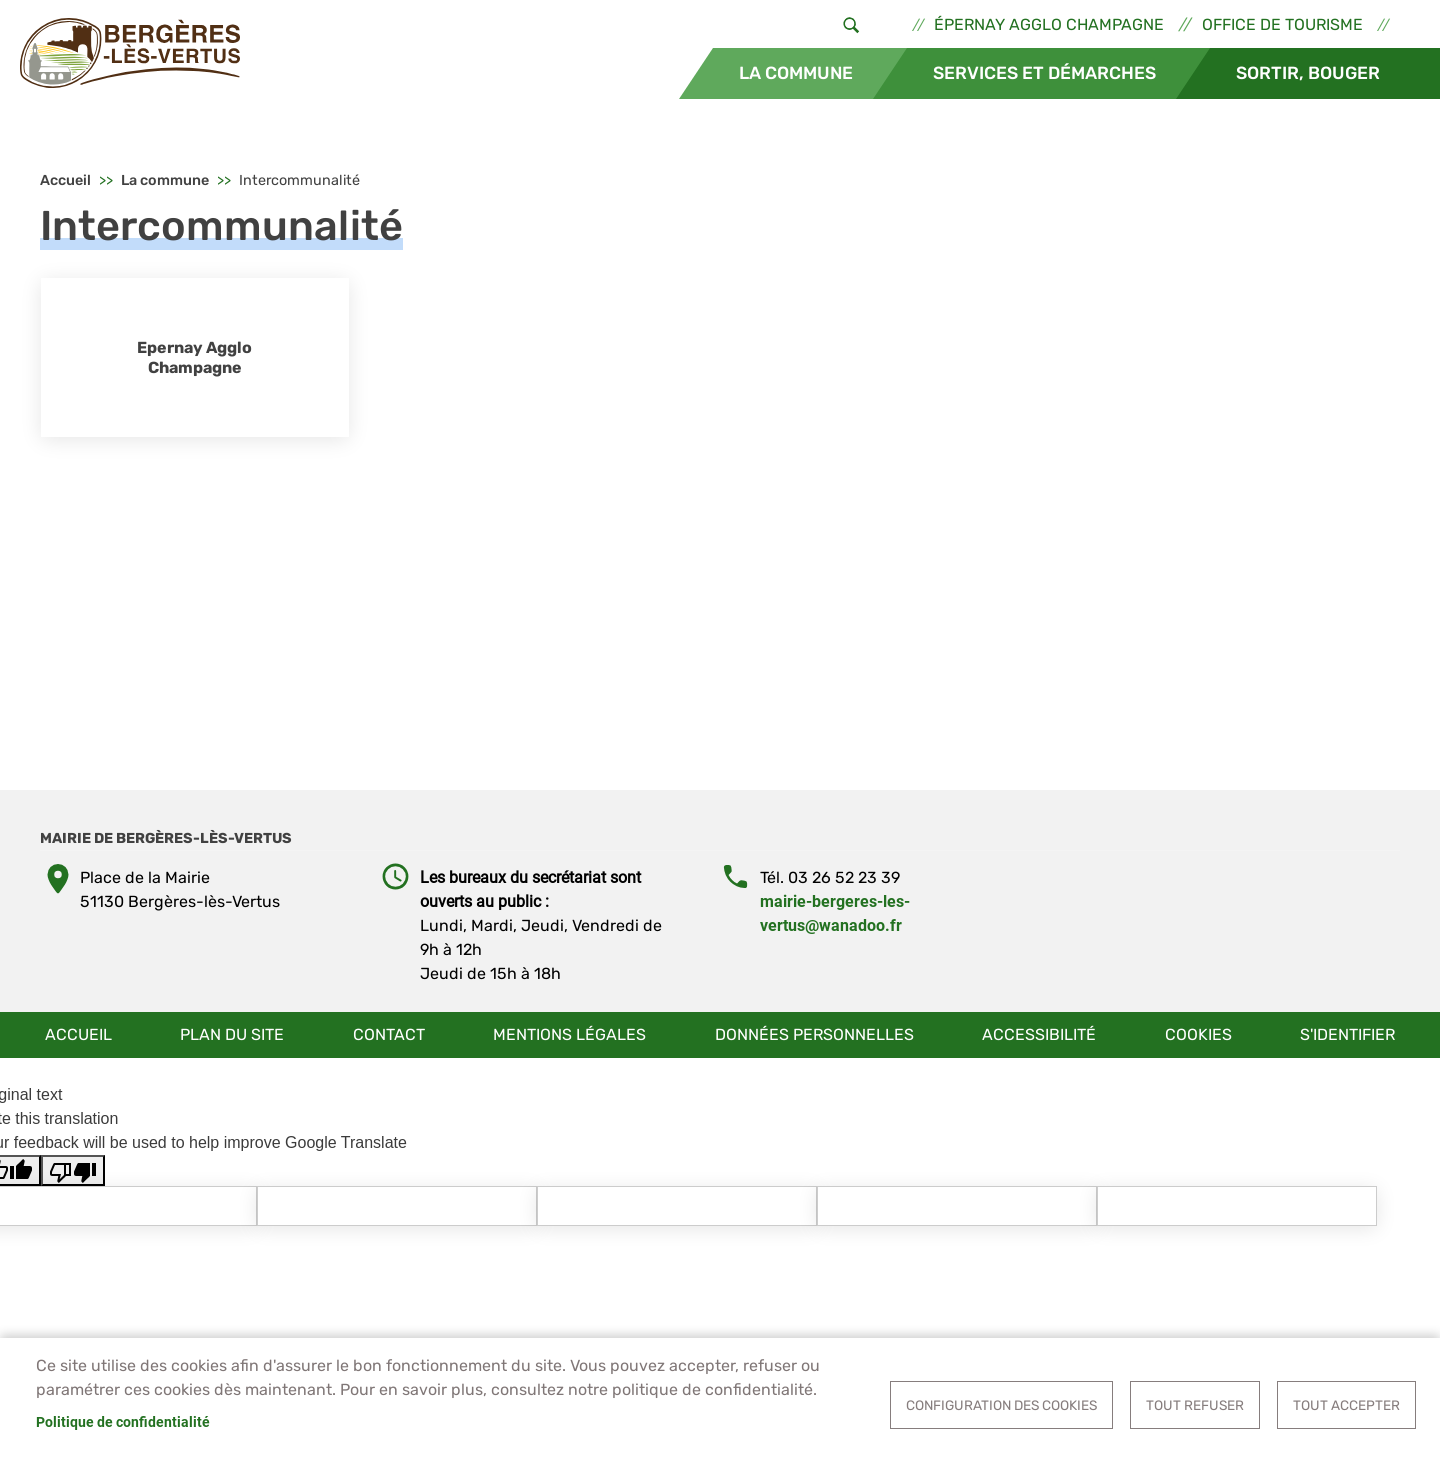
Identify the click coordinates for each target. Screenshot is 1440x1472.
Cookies (1198, 1034)
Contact (389, 1034)
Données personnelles (814, 1034)
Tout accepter (1346, 1405)
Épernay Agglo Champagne (1049, 24)
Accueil (65, 180)
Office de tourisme (1282, 24)
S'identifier (1347, 1034)
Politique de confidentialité (123, 1422)
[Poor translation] (73, 1170)
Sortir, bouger (1308, 73)
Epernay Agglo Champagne (194, 357)
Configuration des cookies (1001, 1405)
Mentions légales (569, 1034)
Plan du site (232, 1034)
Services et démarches (1044, 73)
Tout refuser (1195, 1405)
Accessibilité (1039, 1034)
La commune (796, 73)
